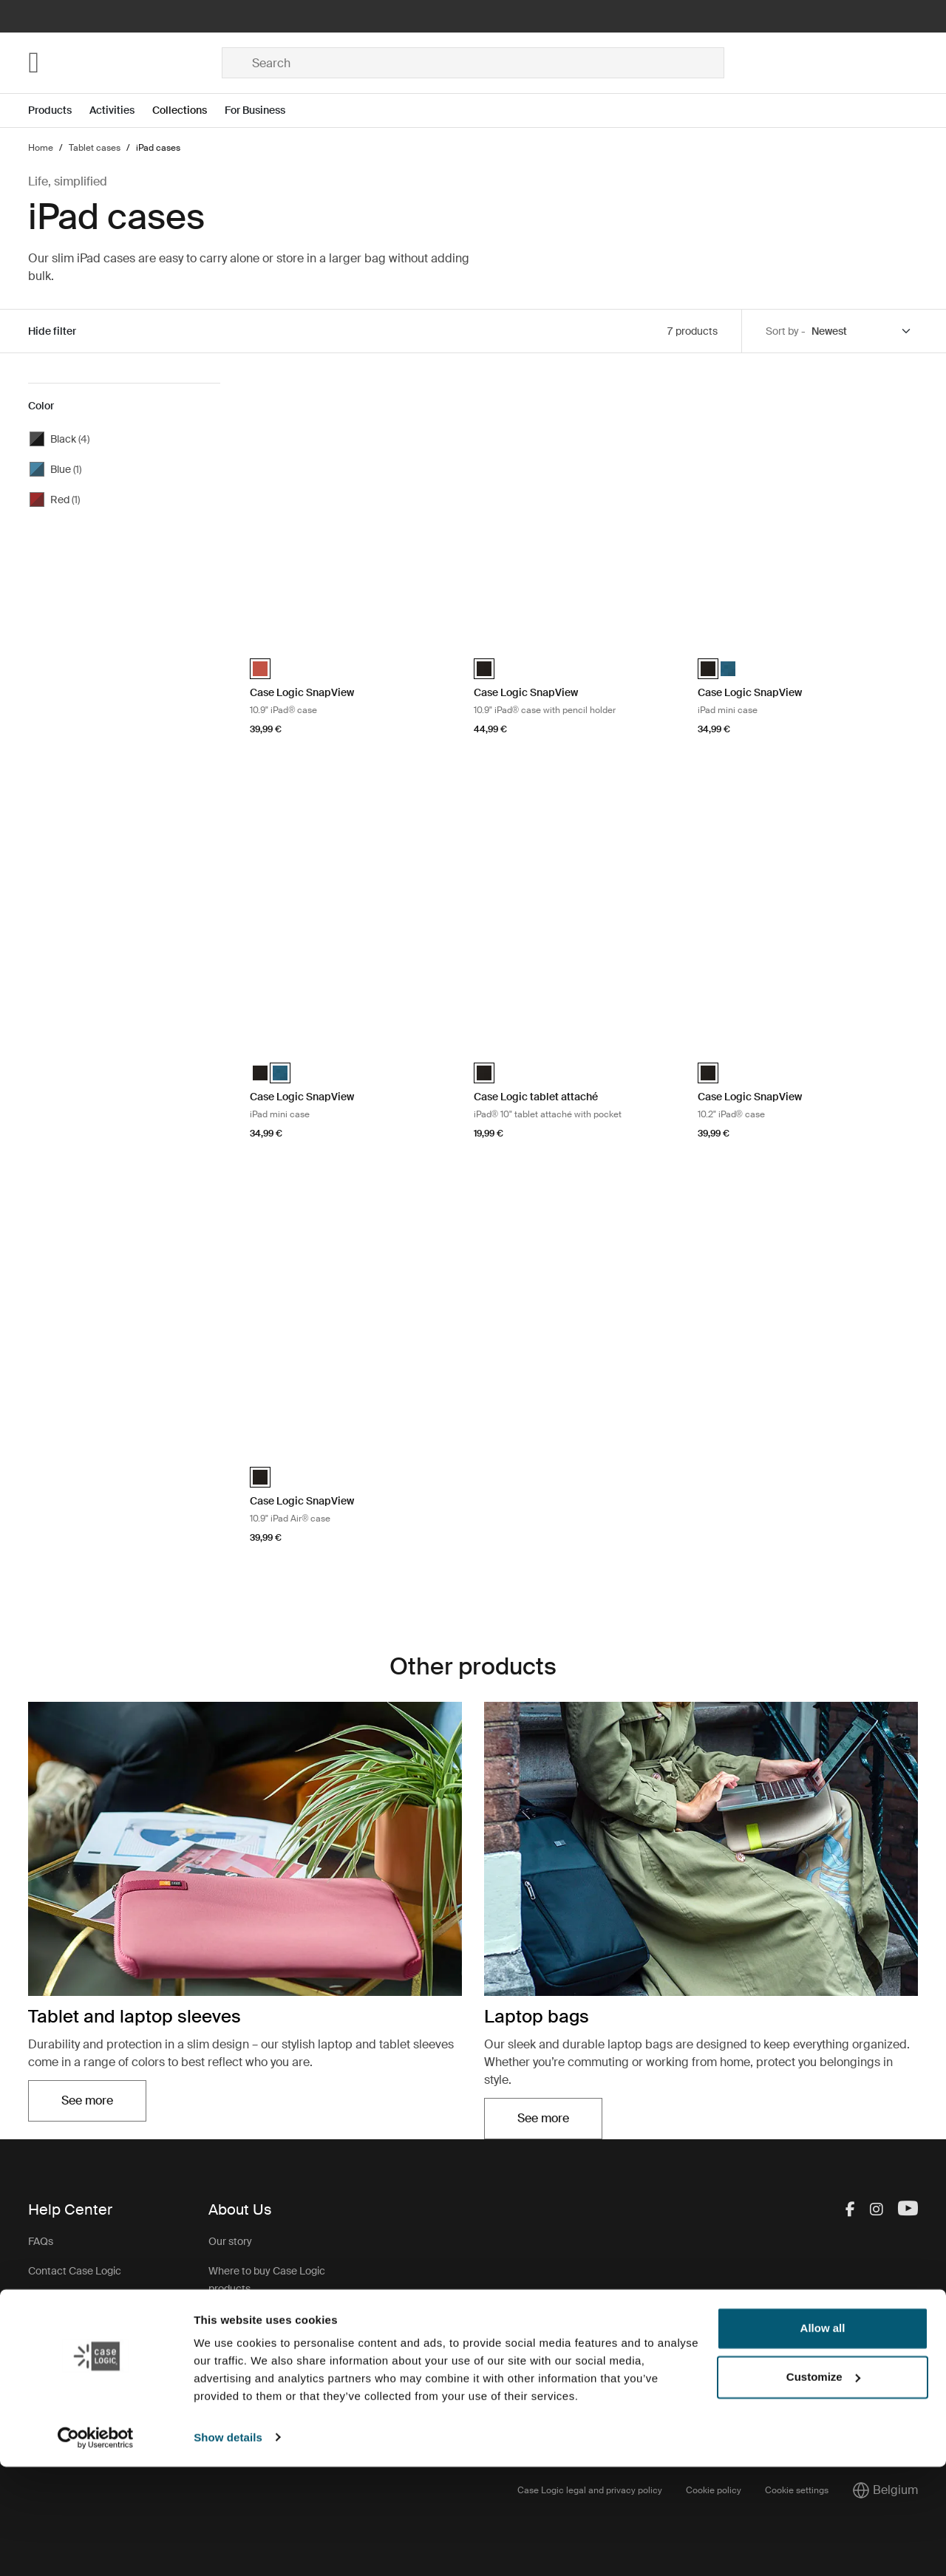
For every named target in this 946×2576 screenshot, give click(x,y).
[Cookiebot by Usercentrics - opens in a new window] (95, 2547)
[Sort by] (862, 331)
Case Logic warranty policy (271, 2395)
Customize (823, 2486)
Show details (228, 2547)
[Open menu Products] (58, 110)
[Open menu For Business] (264, 110)
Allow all (822, 2438)
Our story (230, 2241)
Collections (179, 110)
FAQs (40, 2241)
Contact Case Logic (74, 2270)
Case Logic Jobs (247, 2318)
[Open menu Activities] (120, 110)
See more (87, 2100)
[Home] (125, 63)
